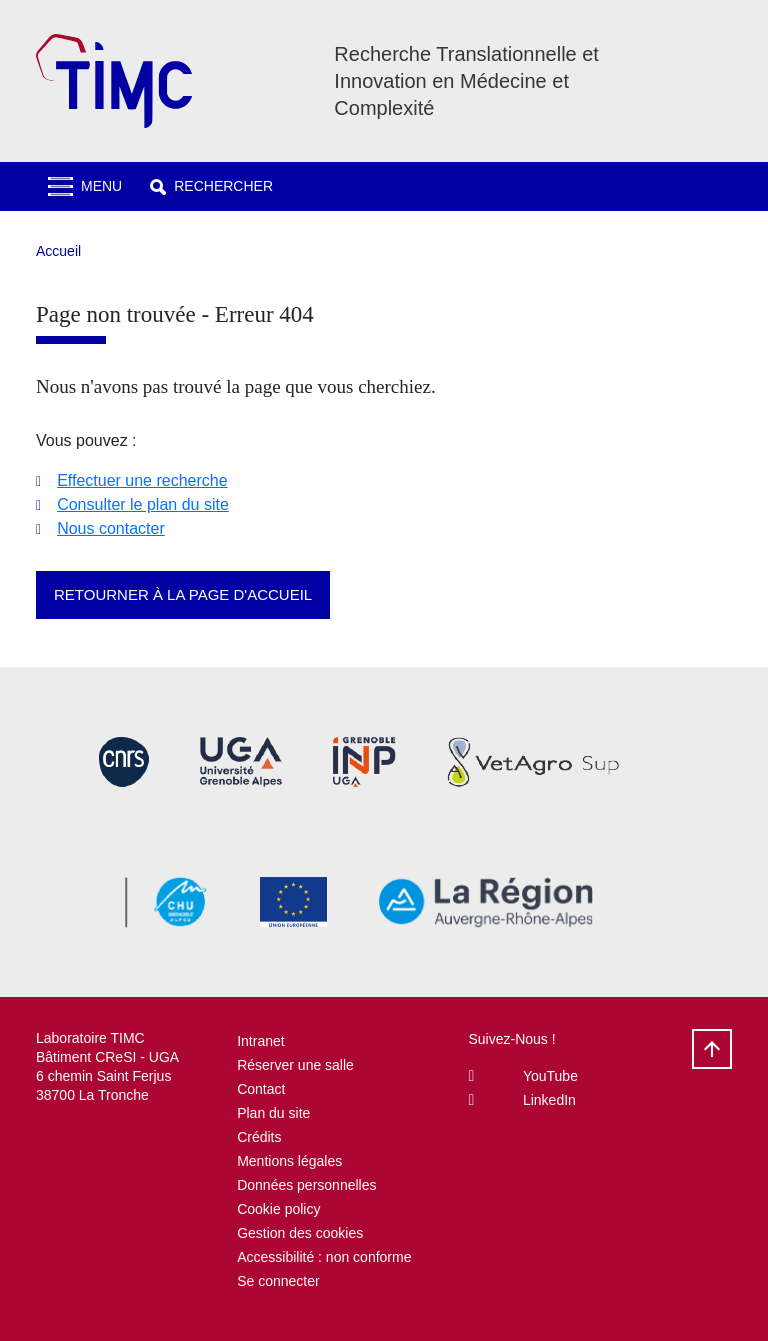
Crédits (259, 1137)
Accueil (58, 251)
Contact (261, 1089)
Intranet (260, 1041)
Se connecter (278, 1281)
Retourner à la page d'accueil (183, 594)
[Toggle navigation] (85, 186)
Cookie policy (278, 1209)
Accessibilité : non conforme (324, 1257)
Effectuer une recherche (142, 480)
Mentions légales (289, 1161)
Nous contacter (111, 528)
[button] (211, 186)
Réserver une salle (295, 1065)
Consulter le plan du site (143, 504)
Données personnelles (306, 1185)
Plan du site (273, 1113)
